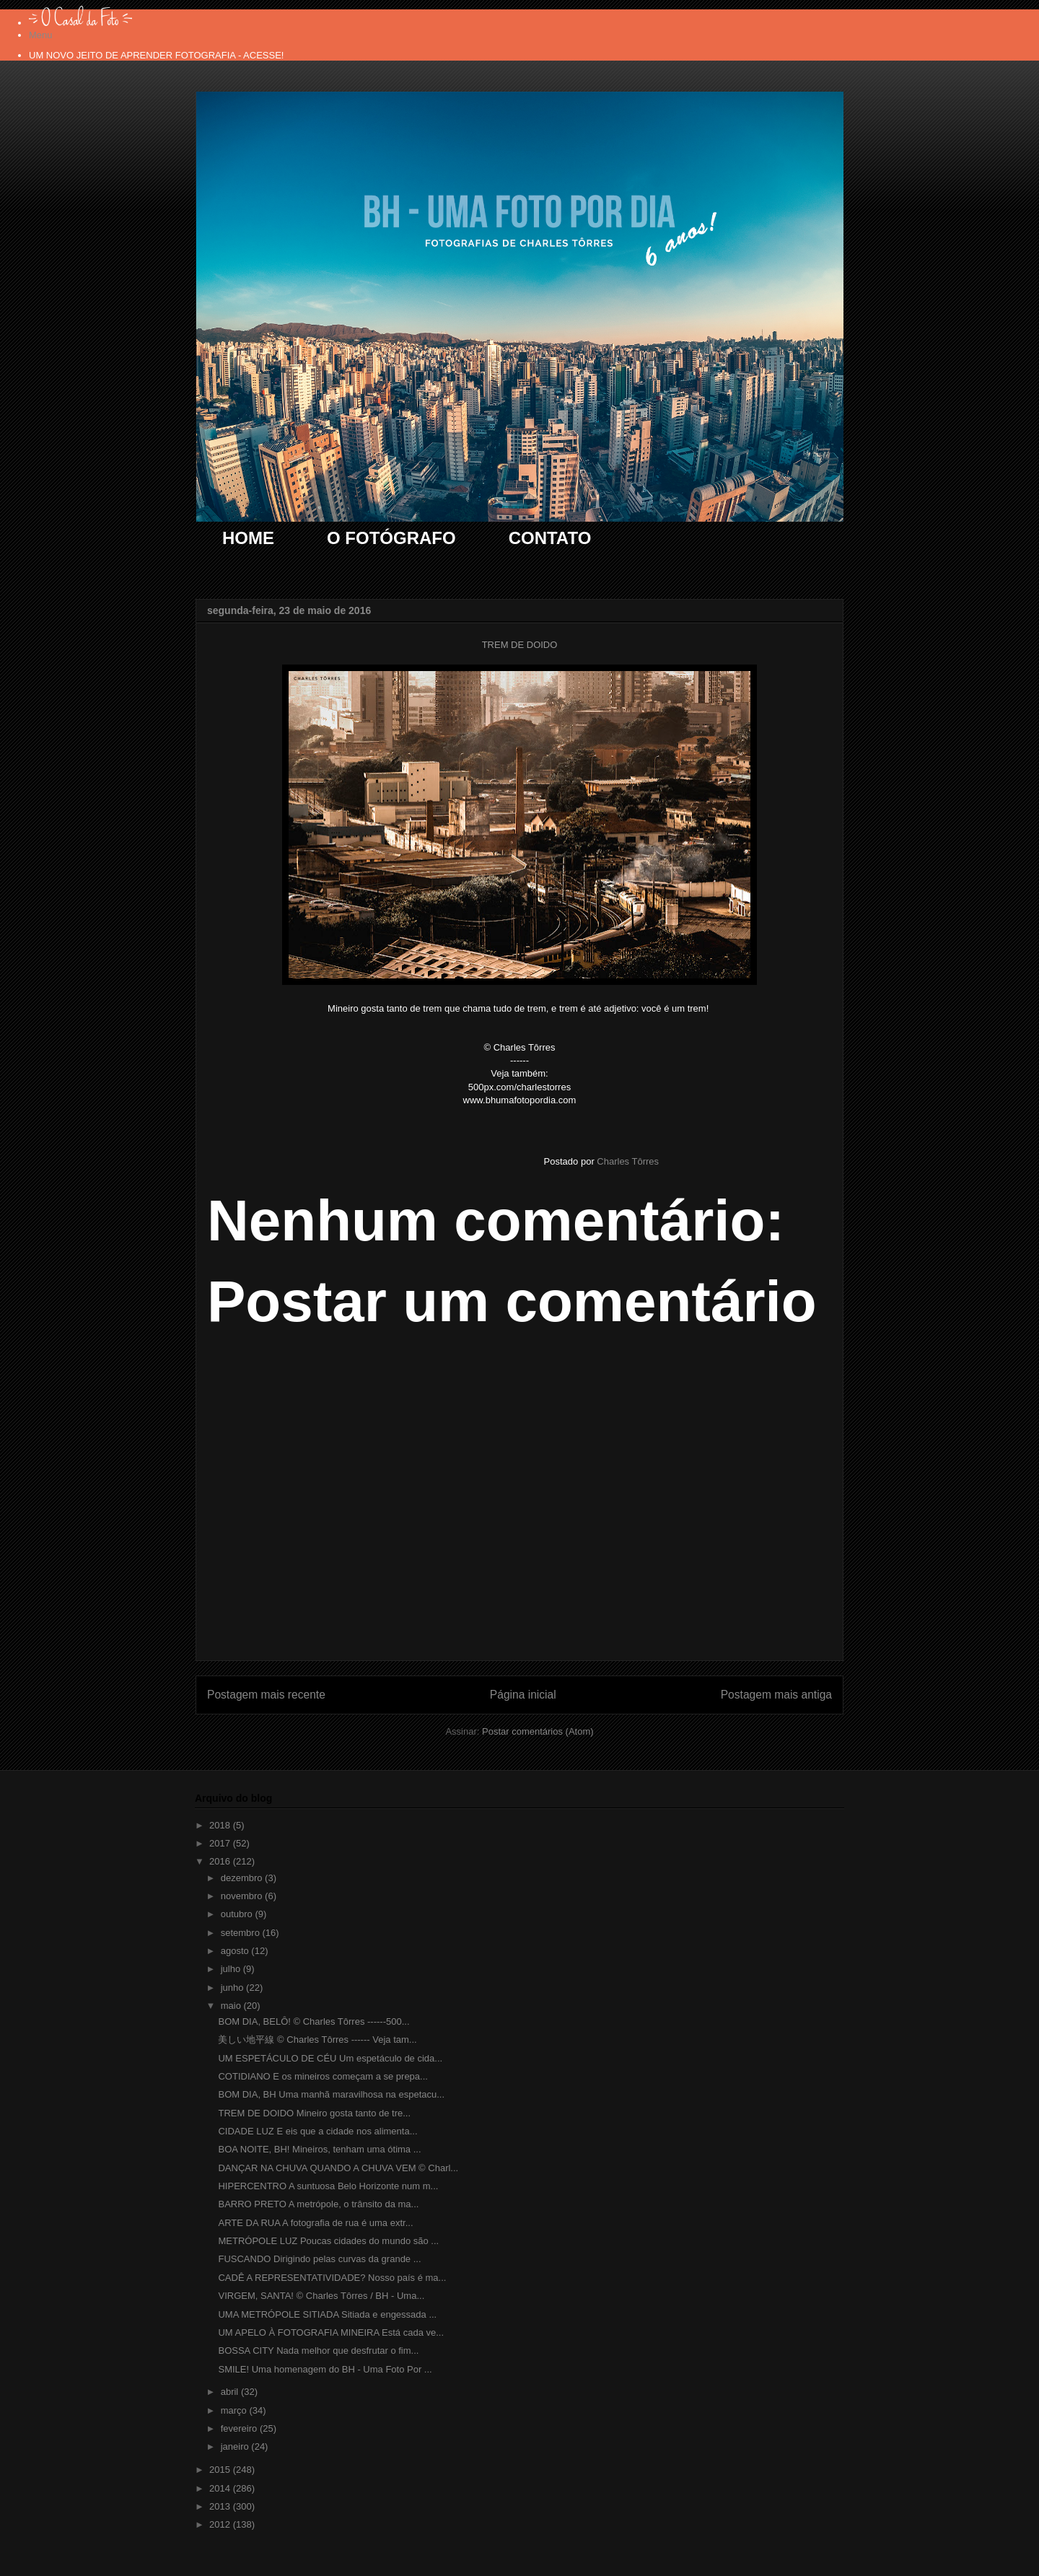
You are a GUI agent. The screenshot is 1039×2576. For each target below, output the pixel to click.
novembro (243, 1896)
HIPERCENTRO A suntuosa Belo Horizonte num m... (328, 2186)
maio (232, 2005)
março (235, 2410)
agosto (236, 1950)
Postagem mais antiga (776, 1694)
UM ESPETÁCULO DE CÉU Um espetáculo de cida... (330, 2058)
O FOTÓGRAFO (391, 538)
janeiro (236, 2446)
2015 (221, 2469)
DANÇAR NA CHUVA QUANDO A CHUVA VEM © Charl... (338, 2168)
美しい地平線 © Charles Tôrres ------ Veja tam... (317, 2039)
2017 (221, 1843)
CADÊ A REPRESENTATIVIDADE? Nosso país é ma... (332, 2277)
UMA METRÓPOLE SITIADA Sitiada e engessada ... (327, 2314)
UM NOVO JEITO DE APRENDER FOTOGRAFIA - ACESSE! (156, 55)
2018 (221, 1825)
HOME (248, 538)
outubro (238, 1914)
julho (232, 1968)
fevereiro (240, 2428)
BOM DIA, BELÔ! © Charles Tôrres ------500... (313, 2021)
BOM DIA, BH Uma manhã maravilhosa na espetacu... (331, 2094)
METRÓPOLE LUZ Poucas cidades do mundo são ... (328, 2240)
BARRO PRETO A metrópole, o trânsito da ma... (318, 2204)
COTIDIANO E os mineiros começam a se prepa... (322, 2076)
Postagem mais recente (266, 1694)
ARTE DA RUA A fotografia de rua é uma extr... (315, 2222)
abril (231, 2391)
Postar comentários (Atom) (538, 1731)
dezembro (243, 1877)
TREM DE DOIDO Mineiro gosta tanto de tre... (314, 2113)
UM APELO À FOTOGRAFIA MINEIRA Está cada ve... (331, 2332)
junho (233, 1987)
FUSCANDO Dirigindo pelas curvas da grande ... (319, 2258)
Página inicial (523, 1694)
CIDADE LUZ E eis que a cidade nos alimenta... (317, 2131)
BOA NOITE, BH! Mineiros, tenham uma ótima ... (319, 2149)
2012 (221, 2524)
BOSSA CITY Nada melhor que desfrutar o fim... (318, 2350)
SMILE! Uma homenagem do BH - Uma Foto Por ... (324, 2369)
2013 (221, 2506)
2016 (221, 1861)
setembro (242, 1932)
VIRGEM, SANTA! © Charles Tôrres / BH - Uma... (321, 2295)
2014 (221, 2488)
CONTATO (550, 538)
